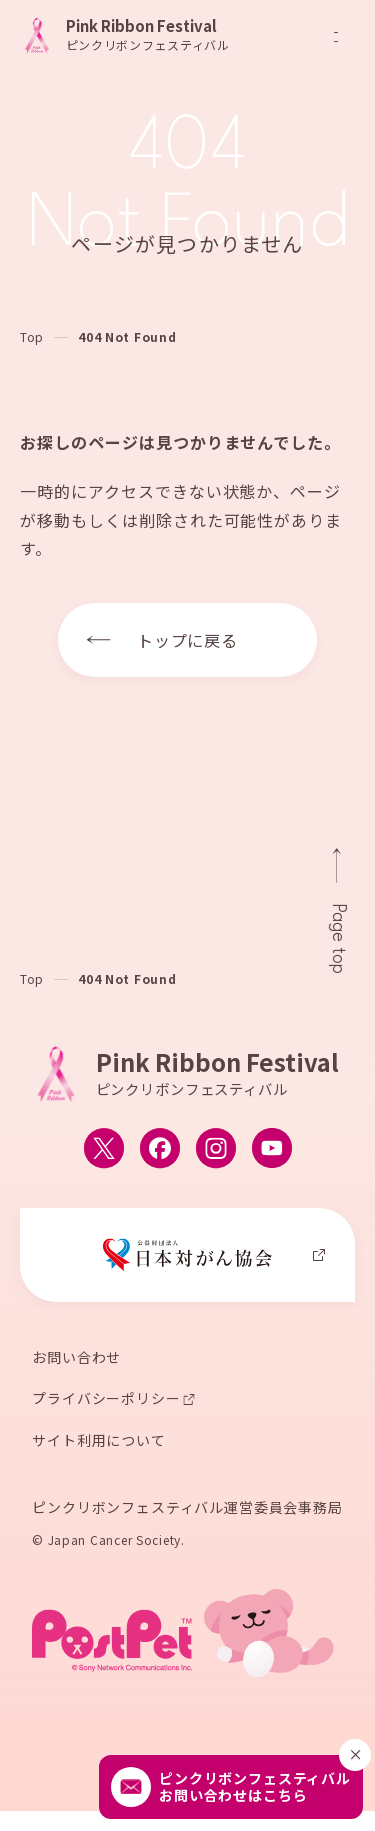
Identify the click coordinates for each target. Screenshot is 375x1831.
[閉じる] (355, 1755)
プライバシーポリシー (106, 1400)
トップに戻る (188, 640)
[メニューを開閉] (336, 37)
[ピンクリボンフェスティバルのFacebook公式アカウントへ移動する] (160, 1150)
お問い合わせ (76, 1358)
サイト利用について (99, 1442)
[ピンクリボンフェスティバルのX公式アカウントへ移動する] (104, 1150)
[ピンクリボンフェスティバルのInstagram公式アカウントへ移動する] (216, 1150)
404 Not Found (127, 336)
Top (32, 336)
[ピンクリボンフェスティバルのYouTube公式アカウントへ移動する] (272, 1150)
